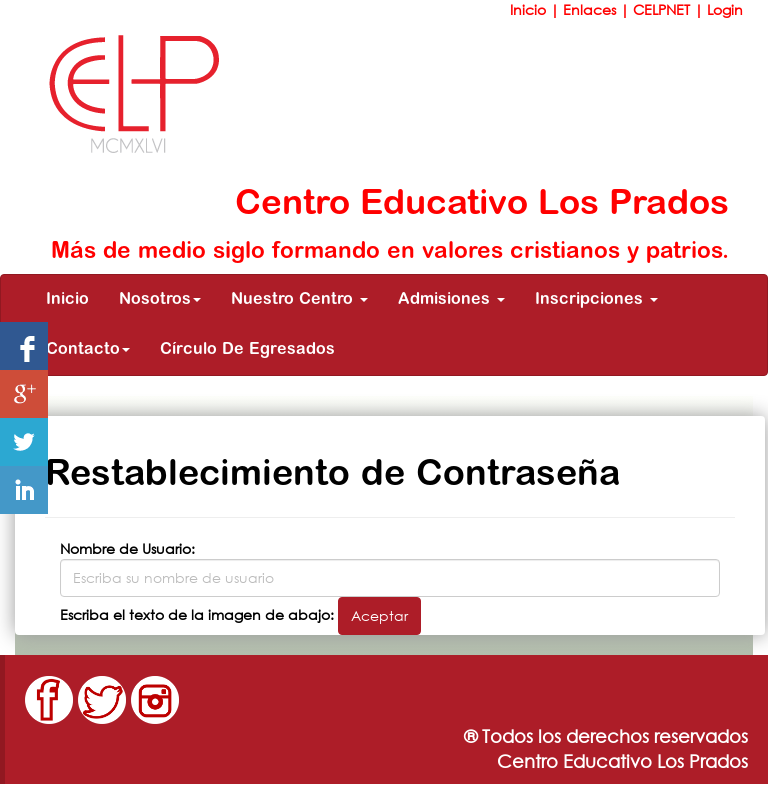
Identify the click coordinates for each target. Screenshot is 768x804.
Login (725, 9)
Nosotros (160, 300)
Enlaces (591, 9)
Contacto (88, 350)
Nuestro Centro (299, 300)
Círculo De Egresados (247, 350)
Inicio (530, 9)
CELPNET (663, 9)
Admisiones (451, 300)
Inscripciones (596, 300)
